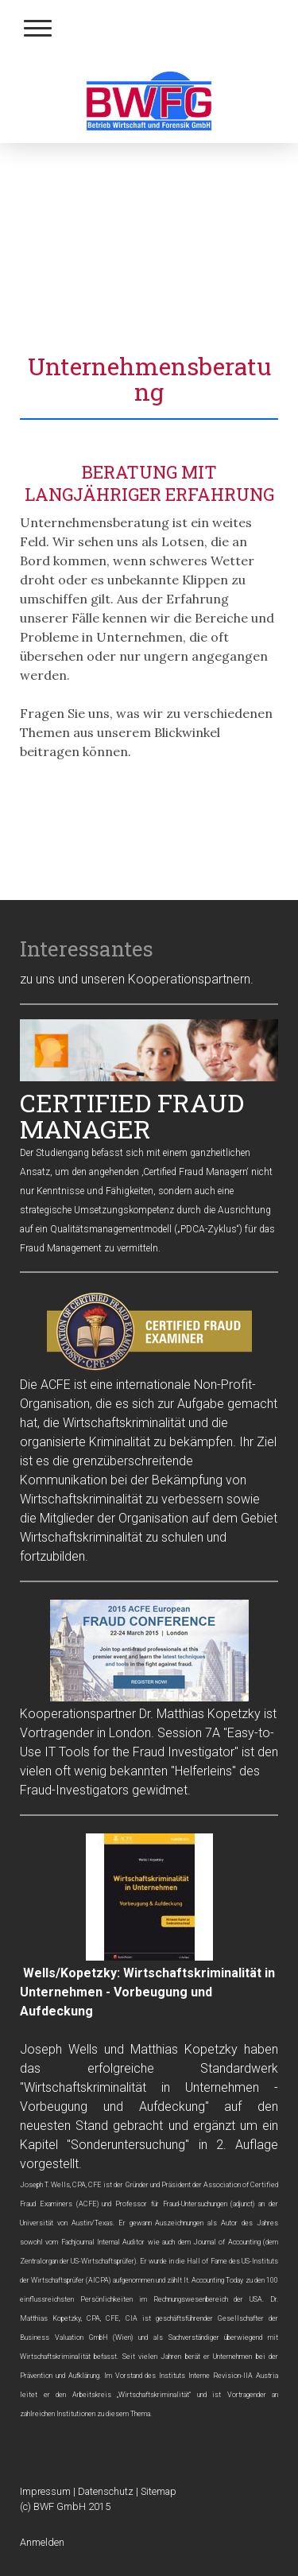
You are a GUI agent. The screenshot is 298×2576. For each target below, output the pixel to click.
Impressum (45, 2491)
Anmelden (42, 2542)
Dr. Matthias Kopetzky (200, 1713)
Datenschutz (106, 2491)
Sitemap (158, 2491)
